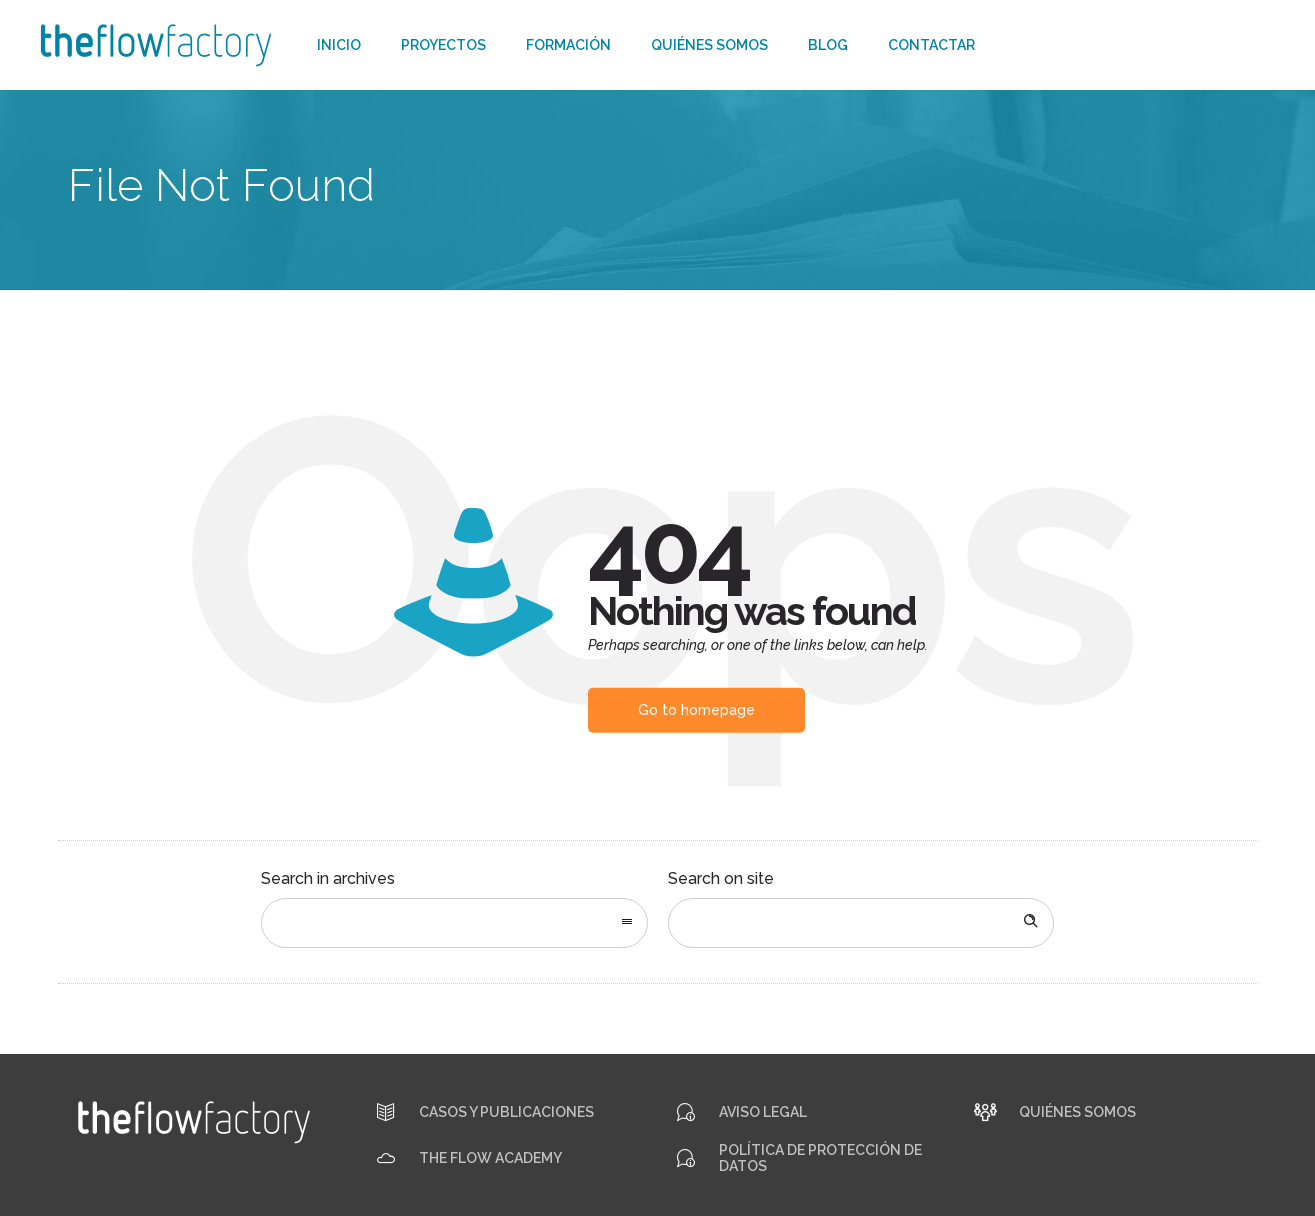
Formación (568, 45)
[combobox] (454, 923)
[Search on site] (861, 923)
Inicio (339, 45)
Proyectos (443, 45)
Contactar (931, 45)
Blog (828, 45)
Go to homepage (696, 710)
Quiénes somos (709, 45)
